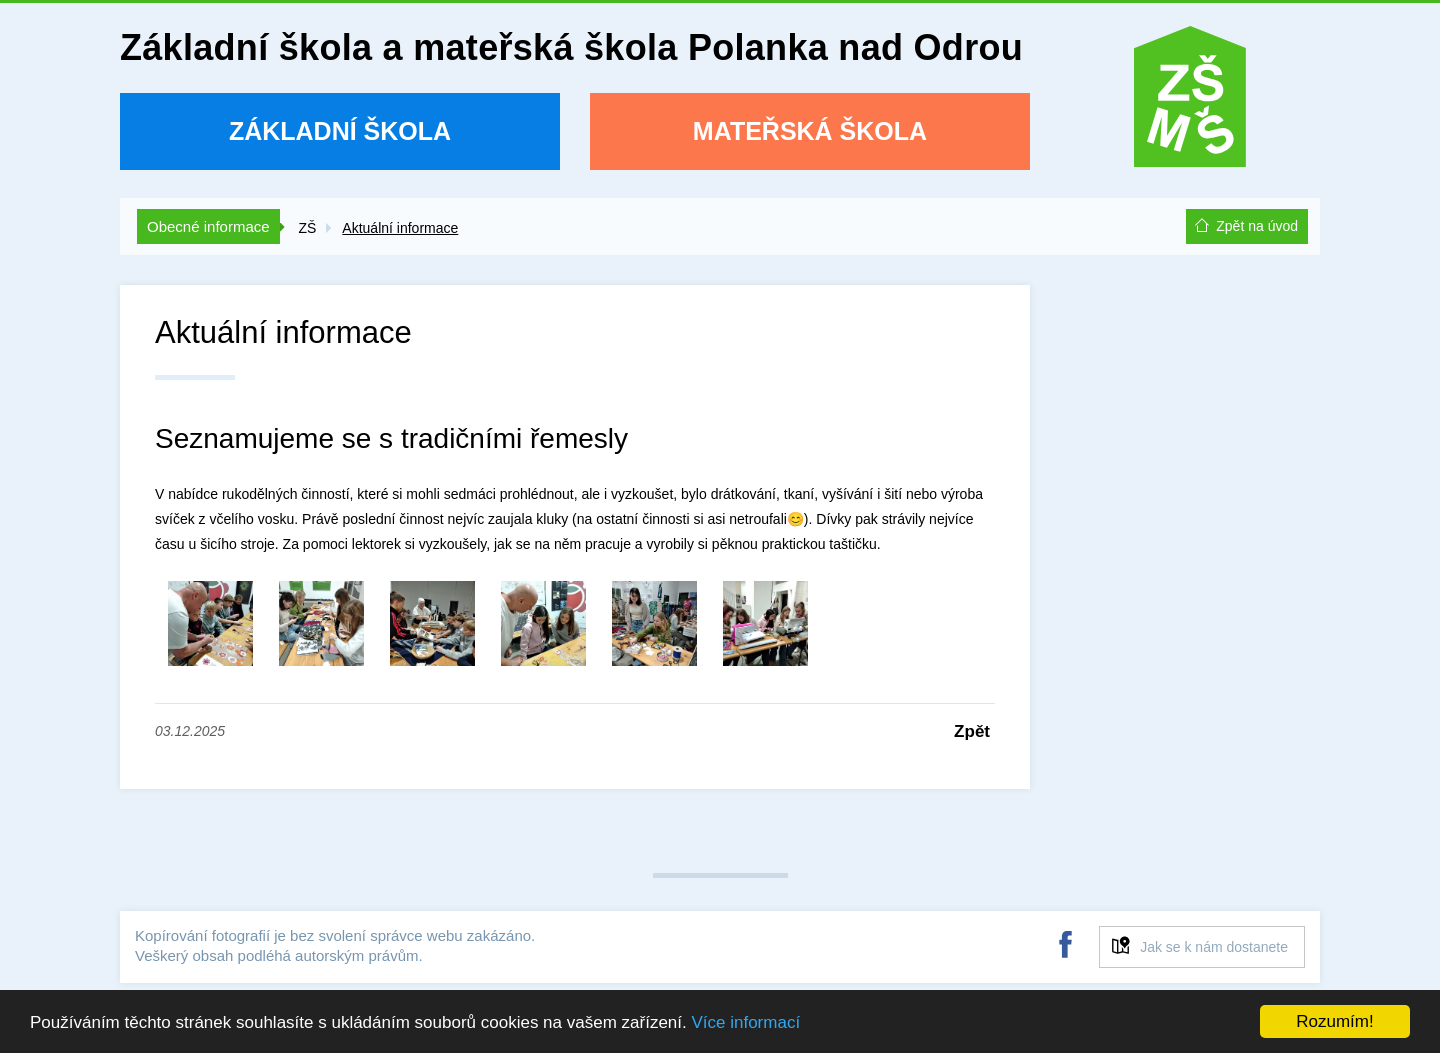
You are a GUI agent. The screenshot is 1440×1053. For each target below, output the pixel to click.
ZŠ (307, 228)
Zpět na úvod (1257, 226)
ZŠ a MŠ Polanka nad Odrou (1190, 103)
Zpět (972, 731)
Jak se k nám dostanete (1214, 947)
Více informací (745, 1022)
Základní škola (340, 131)
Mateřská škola (810, 131)
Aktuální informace (400, 228)
